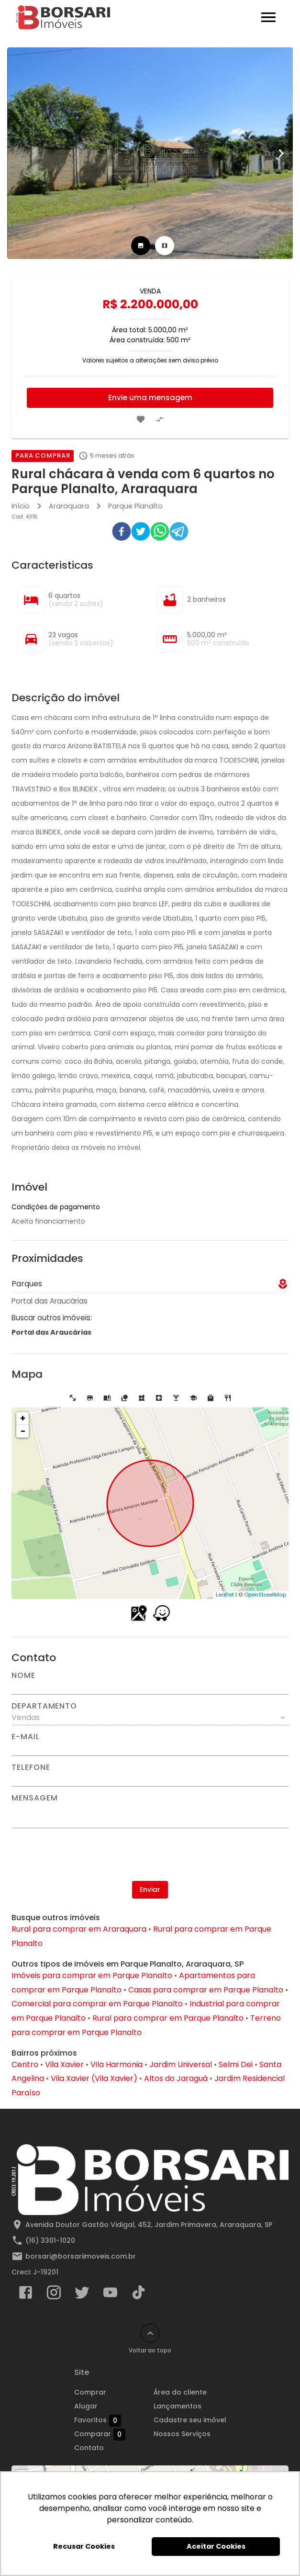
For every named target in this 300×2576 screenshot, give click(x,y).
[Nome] (150, 1687)
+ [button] (22, 1418)
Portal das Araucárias (51, 1332)
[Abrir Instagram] (53, 2294)
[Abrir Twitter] (82, 2294)
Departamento (44, 1706)
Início (20, 506)
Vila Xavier (64, 2064)
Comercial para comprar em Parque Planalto (97, 2003)
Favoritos (97, 2420)
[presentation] (150, 1854)
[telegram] (179, 533)
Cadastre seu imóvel (190, 2420)
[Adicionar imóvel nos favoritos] (140, 419)
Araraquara (69, 506)
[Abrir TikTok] (138, 2294)
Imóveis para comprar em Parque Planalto (91, 1975)
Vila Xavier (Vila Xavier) (94, 2078)
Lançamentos (177, 2406)
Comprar (90, 2392)
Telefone (30, 1767)
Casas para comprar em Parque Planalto (205, 1989)
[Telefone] (150, 1779)
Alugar (86, 2406)
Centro (24, 2064)
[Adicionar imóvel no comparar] (159, 419)
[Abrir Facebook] (25, 2294)
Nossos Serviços (182, 2434)
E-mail (25, 1737)
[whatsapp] (159, 533)
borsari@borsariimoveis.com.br (80, 2256)
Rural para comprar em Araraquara (78, 1929)
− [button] (23, 1431)
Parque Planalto (135, 506)
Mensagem (34, 1798)
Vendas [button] (25, 1717)
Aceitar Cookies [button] (216, 2546)
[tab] (140, 245)
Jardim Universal (180, 2064)
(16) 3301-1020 (50, 2240)
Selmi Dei (236, 2064)
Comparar (99, 2434)
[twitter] (140, 533)
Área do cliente (180, 2392)
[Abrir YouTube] (110, 2294)
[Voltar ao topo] (150, 2333)
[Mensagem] (150, 1815)
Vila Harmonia (116, 2064)
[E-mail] (150, 1748)
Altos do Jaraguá (176, 2078)
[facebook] (121, 533)
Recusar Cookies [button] (84, 2546)
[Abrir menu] (268, 17)
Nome (23, 1675)
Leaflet (225, 1594)
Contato (89, 2447)
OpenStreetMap (265, 1594)
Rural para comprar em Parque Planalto (168, 2018)
